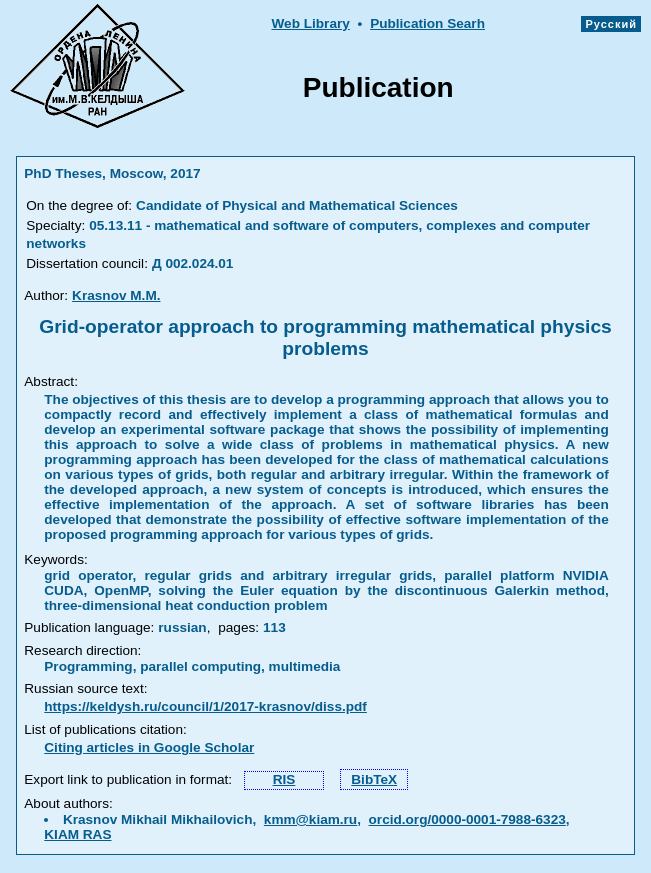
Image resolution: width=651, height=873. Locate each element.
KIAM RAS (77, 834)
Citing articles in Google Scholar (149, 747)
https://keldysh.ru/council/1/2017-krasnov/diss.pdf (205, 706)
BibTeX (374, 779)
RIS (284, 779)
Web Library (310, 23)
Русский (611, 24)
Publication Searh (427, 23)
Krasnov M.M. (116, 295)
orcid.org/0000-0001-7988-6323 (467, 819)
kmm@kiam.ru (310, 819)
